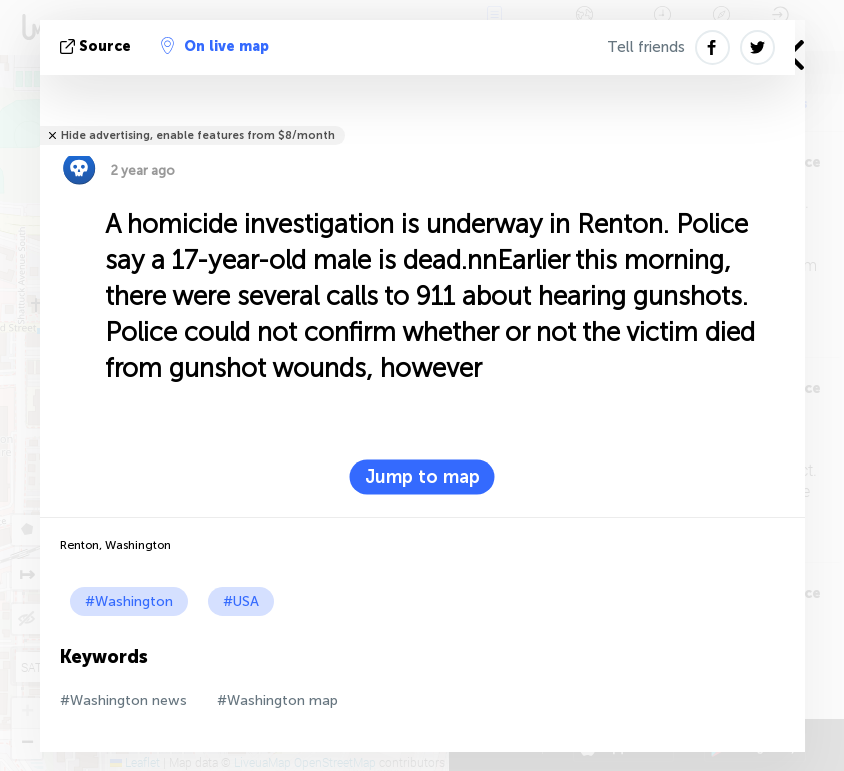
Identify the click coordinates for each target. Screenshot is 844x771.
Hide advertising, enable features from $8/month (198, 135)
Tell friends (646, 47)
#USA (241, 601)
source (97, 46)
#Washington (129, 601)
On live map (215, 46)
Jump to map (422, 477)
